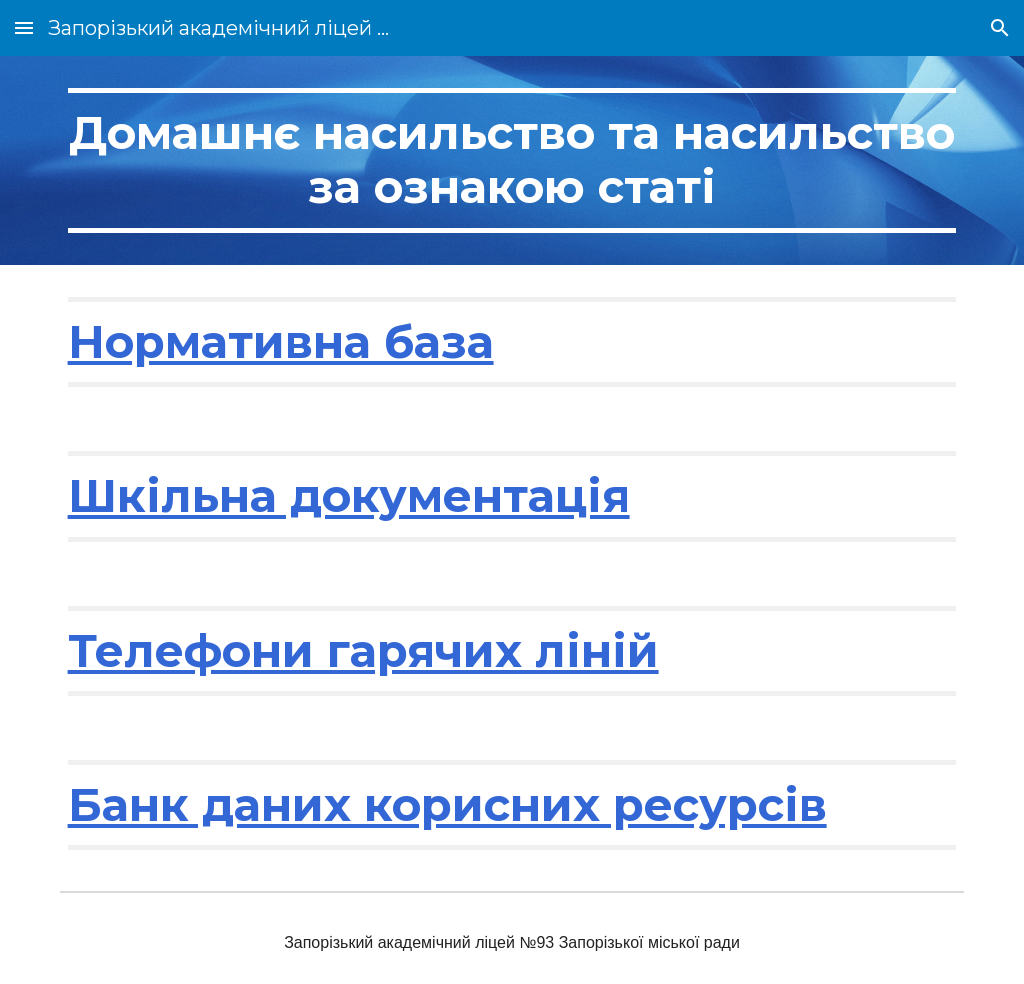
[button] (24, 27)
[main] (512, 160)
